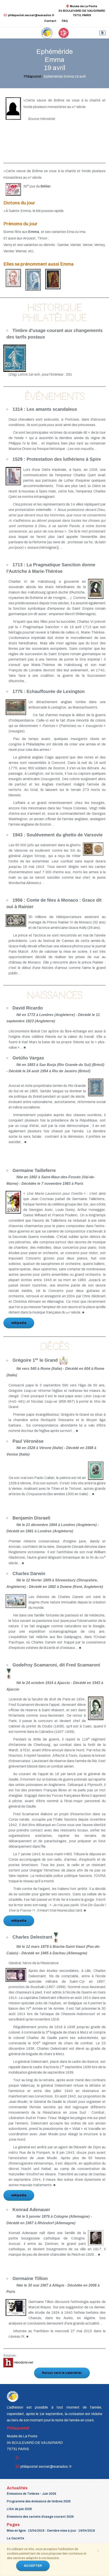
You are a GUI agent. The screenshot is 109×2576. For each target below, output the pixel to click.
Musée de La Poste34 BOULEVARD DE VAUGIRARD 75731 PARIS (81, 11)
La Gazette (15, 2538)
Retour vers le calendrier (62, 2373)
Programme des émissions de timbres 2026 (38, 2501)
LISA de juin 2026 (19, 2509)
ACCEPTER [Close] (33, 2565)
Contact (50, 21)
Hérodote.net (18, 2362)
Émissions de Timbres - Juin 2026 (31, 2493)
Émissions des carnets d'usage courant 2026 (40, 2516)
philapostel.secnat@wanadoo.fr (29, 15)
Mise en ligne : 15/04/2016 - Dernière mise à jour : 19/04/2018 (51, 2530)
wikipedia (18, 1323)
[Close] (98, 2551)
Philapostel (32, 76)
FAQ (65, 21)
